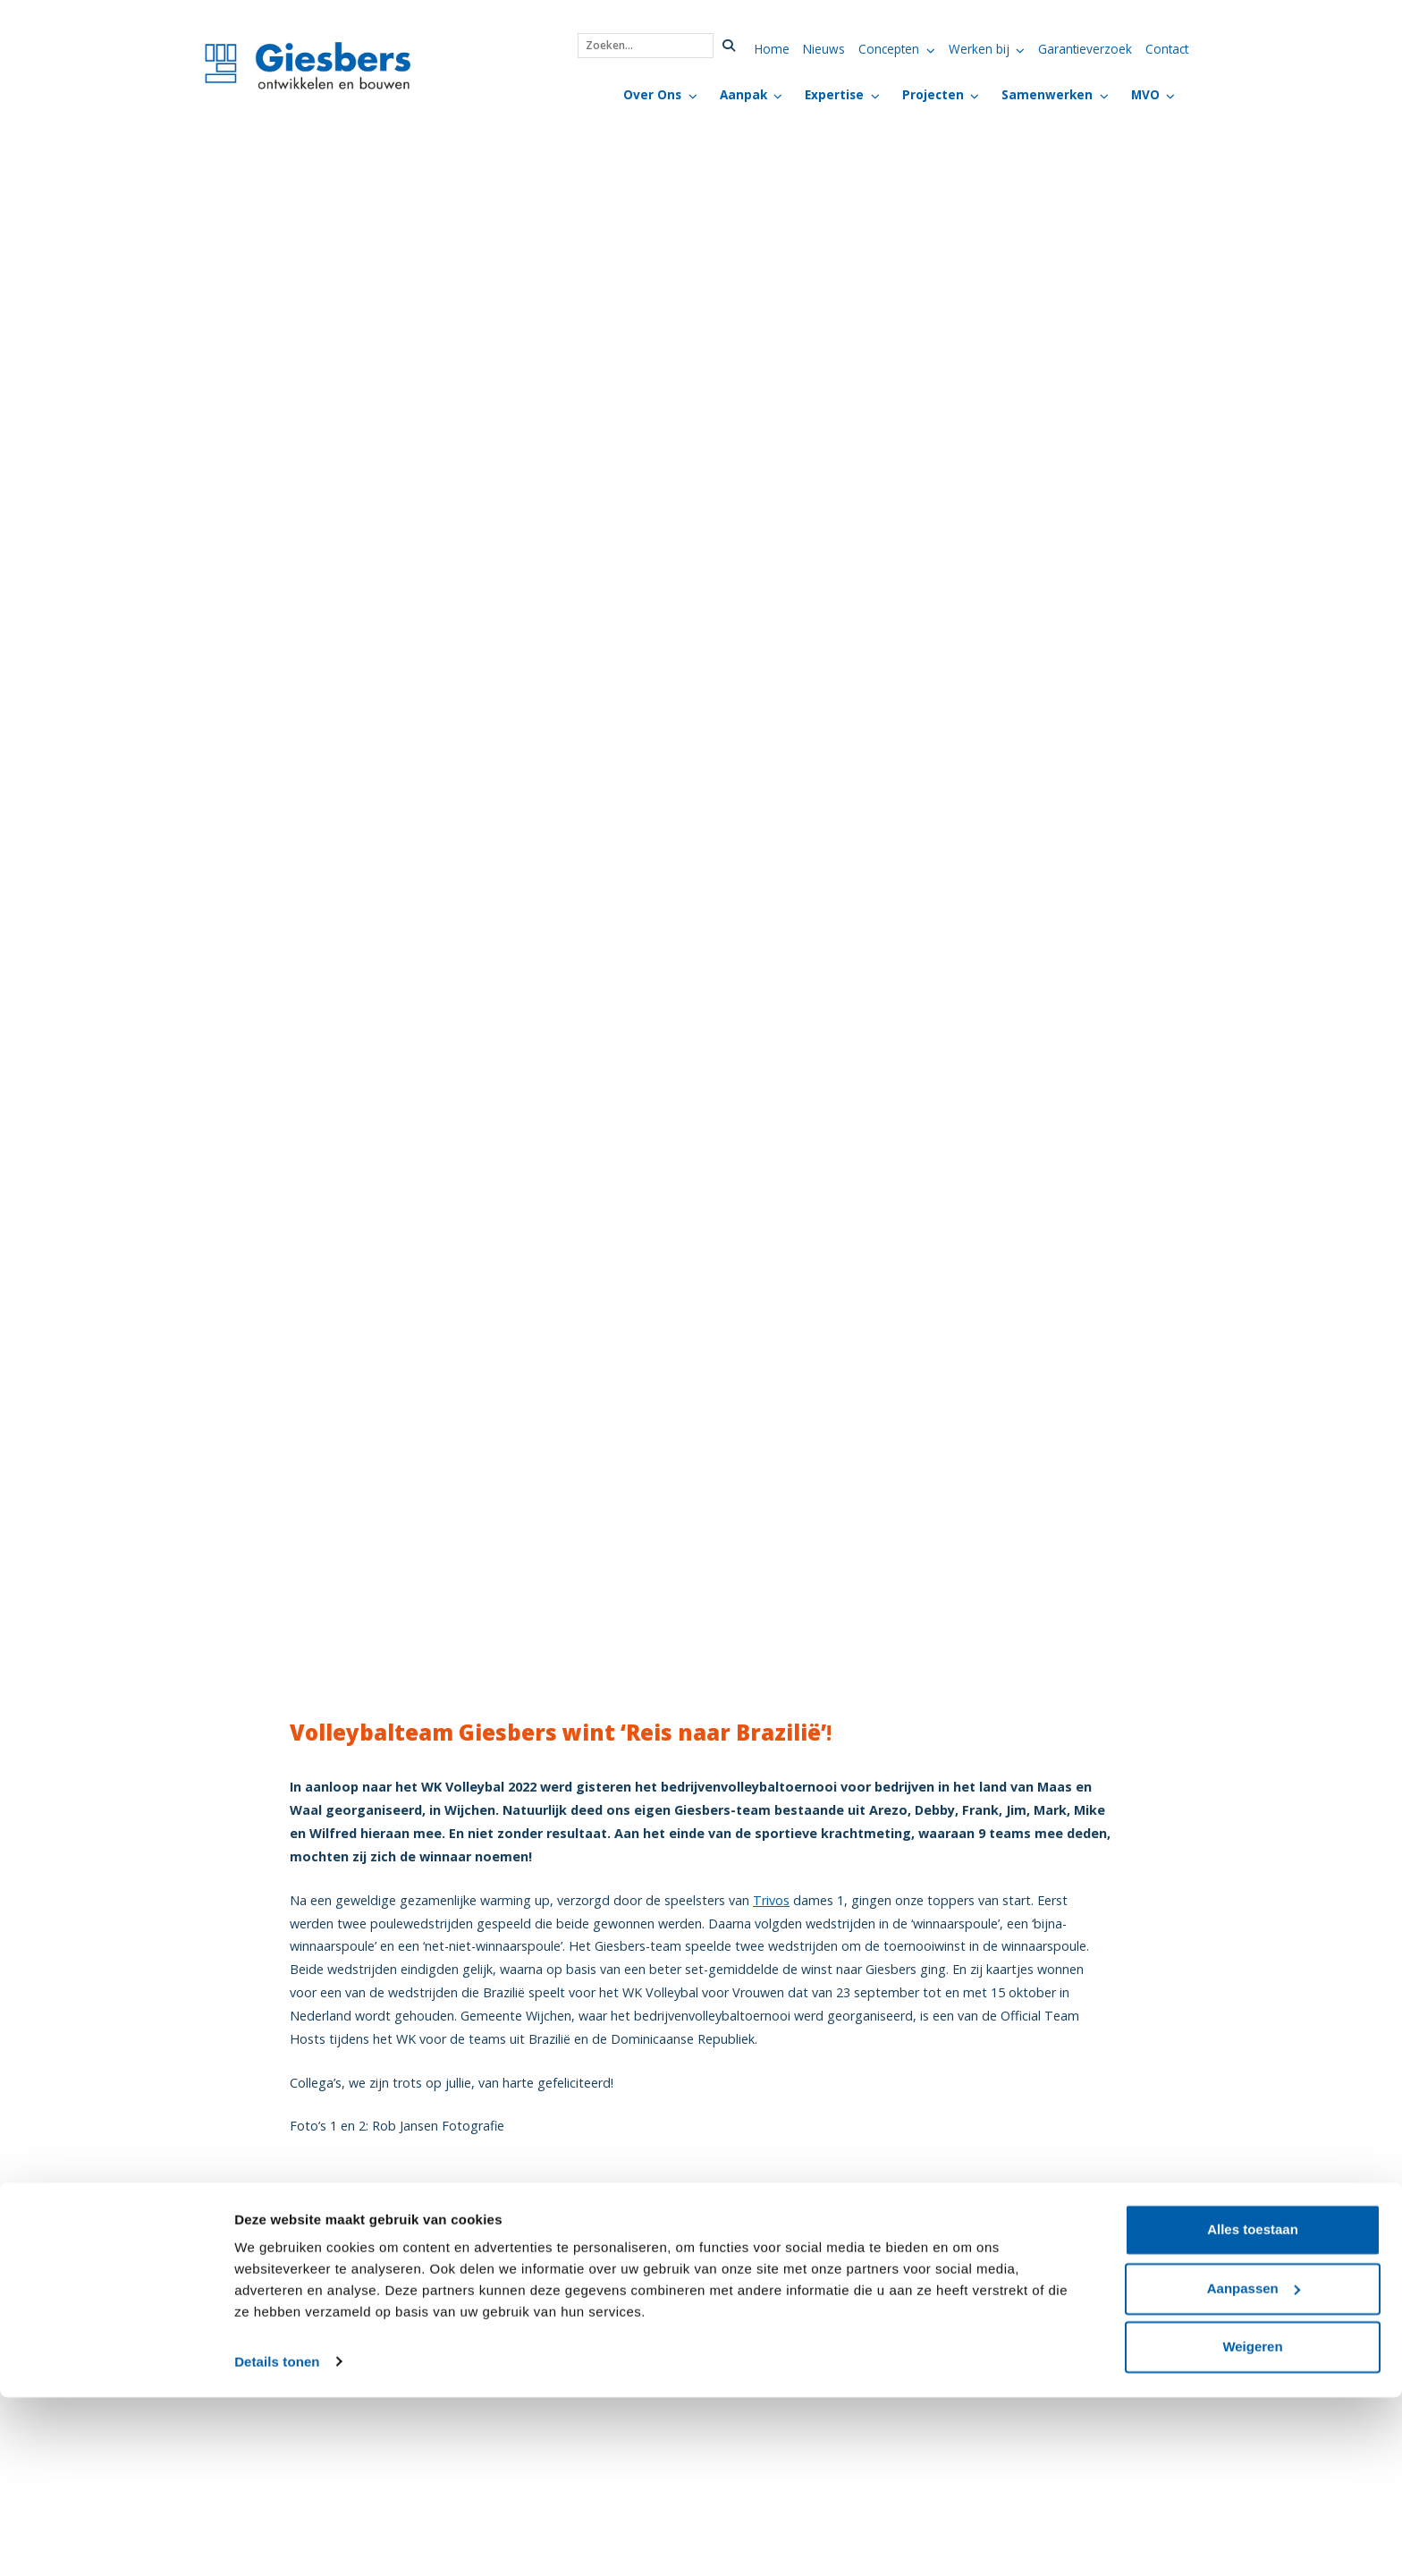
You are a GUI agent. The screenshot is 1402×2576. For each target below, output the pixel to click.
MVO (1145, 94)
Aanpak (743, 94)
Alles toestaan (1252, 2409)
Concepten (888, 48)
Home (772, 48)
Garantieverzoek (1085, 48)
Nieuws (824, 48)
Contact (1166, 48)
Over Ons (652, 94)
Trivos (771, 1900)
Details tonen (276, 2540)
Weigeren (1252, 2526)
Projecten (933, 94)
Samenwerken (1047, 94)
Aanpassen (1253, 2467)
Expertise (834, 94)
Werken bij (979, 48)
